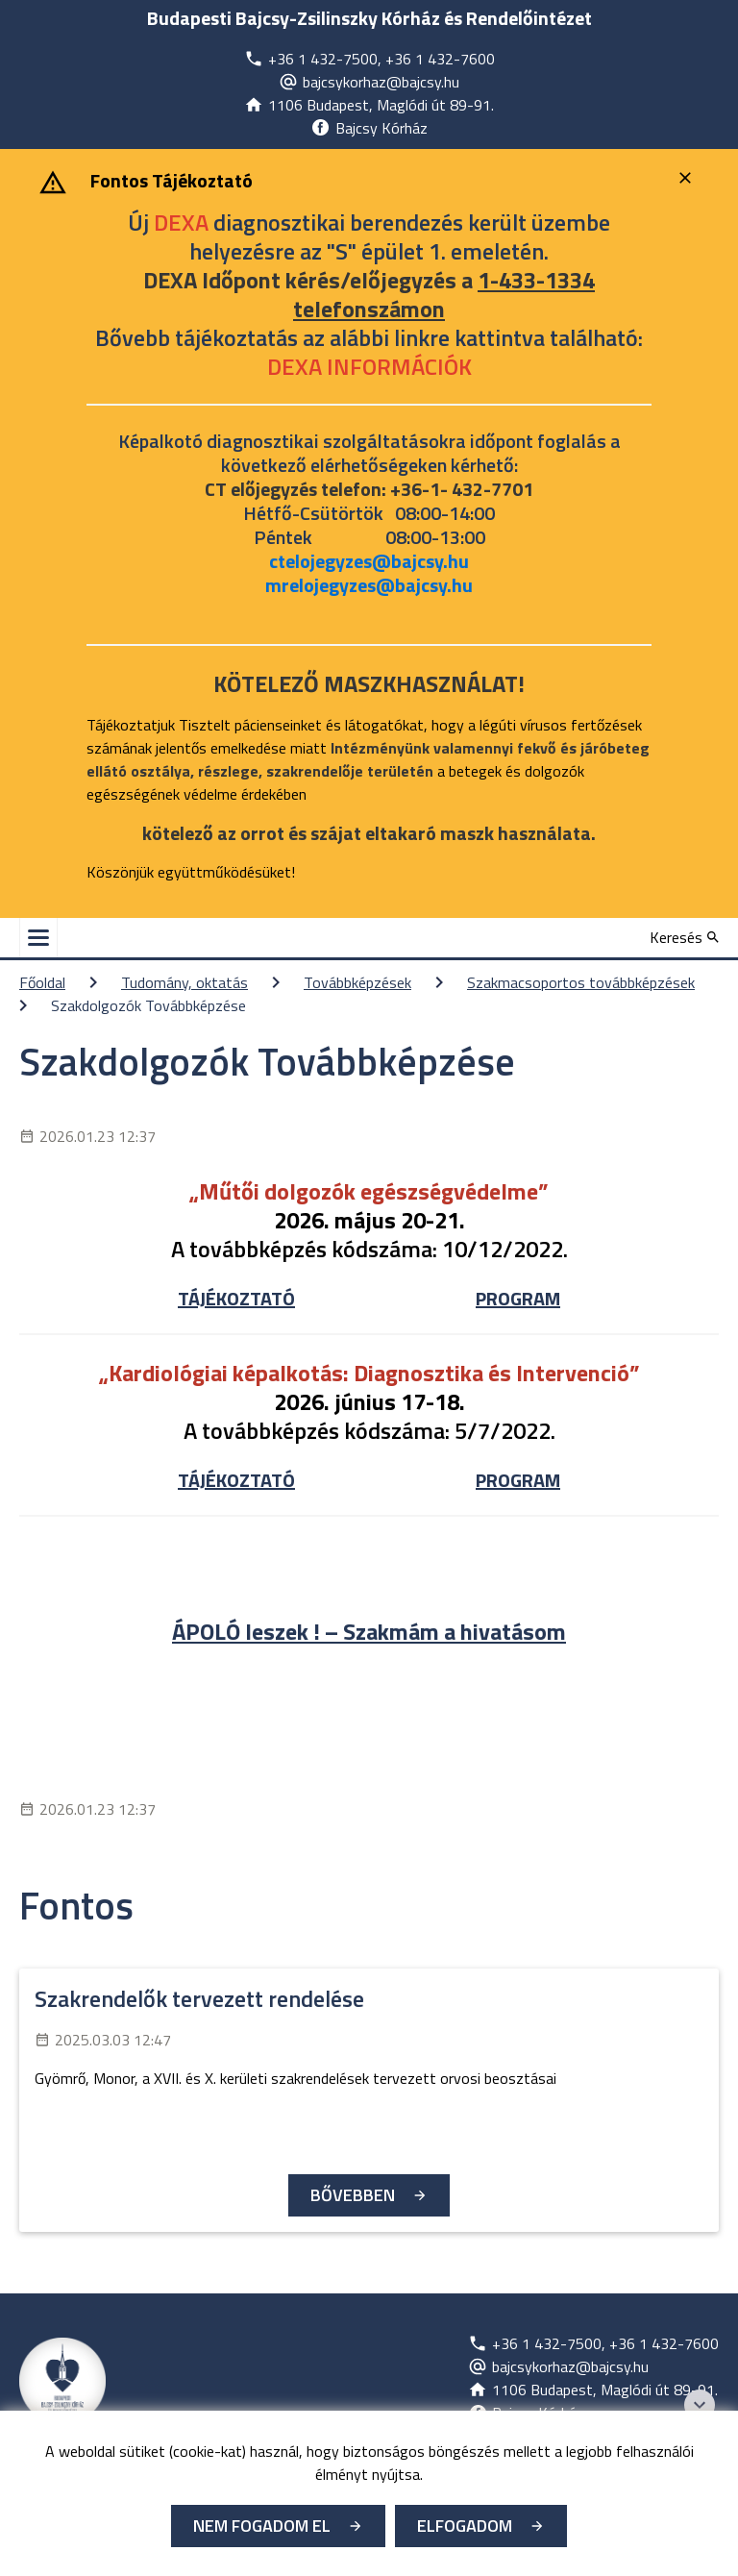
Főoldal (42, 982)
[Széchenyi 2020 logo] (699, 2405)
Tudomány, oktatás (184, 982)
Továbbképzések (357, 982)
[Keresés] (684, 937)
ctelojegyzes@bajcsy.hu (369, 561)
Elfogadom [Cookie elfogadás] (464, 2526)
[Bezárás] (688, 177)
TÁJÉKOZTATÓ (236, 1298)
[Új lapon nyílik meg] (369, 58)
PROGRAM (518, 1298)
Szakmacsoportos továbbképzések (581, 982)
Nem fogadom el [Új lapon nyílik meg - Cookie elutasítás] (262, 2526)
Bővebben (352, 2195)
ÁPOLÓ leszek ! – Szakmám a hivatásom (369, 1631)
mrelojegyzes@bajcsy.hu (369, 585)
